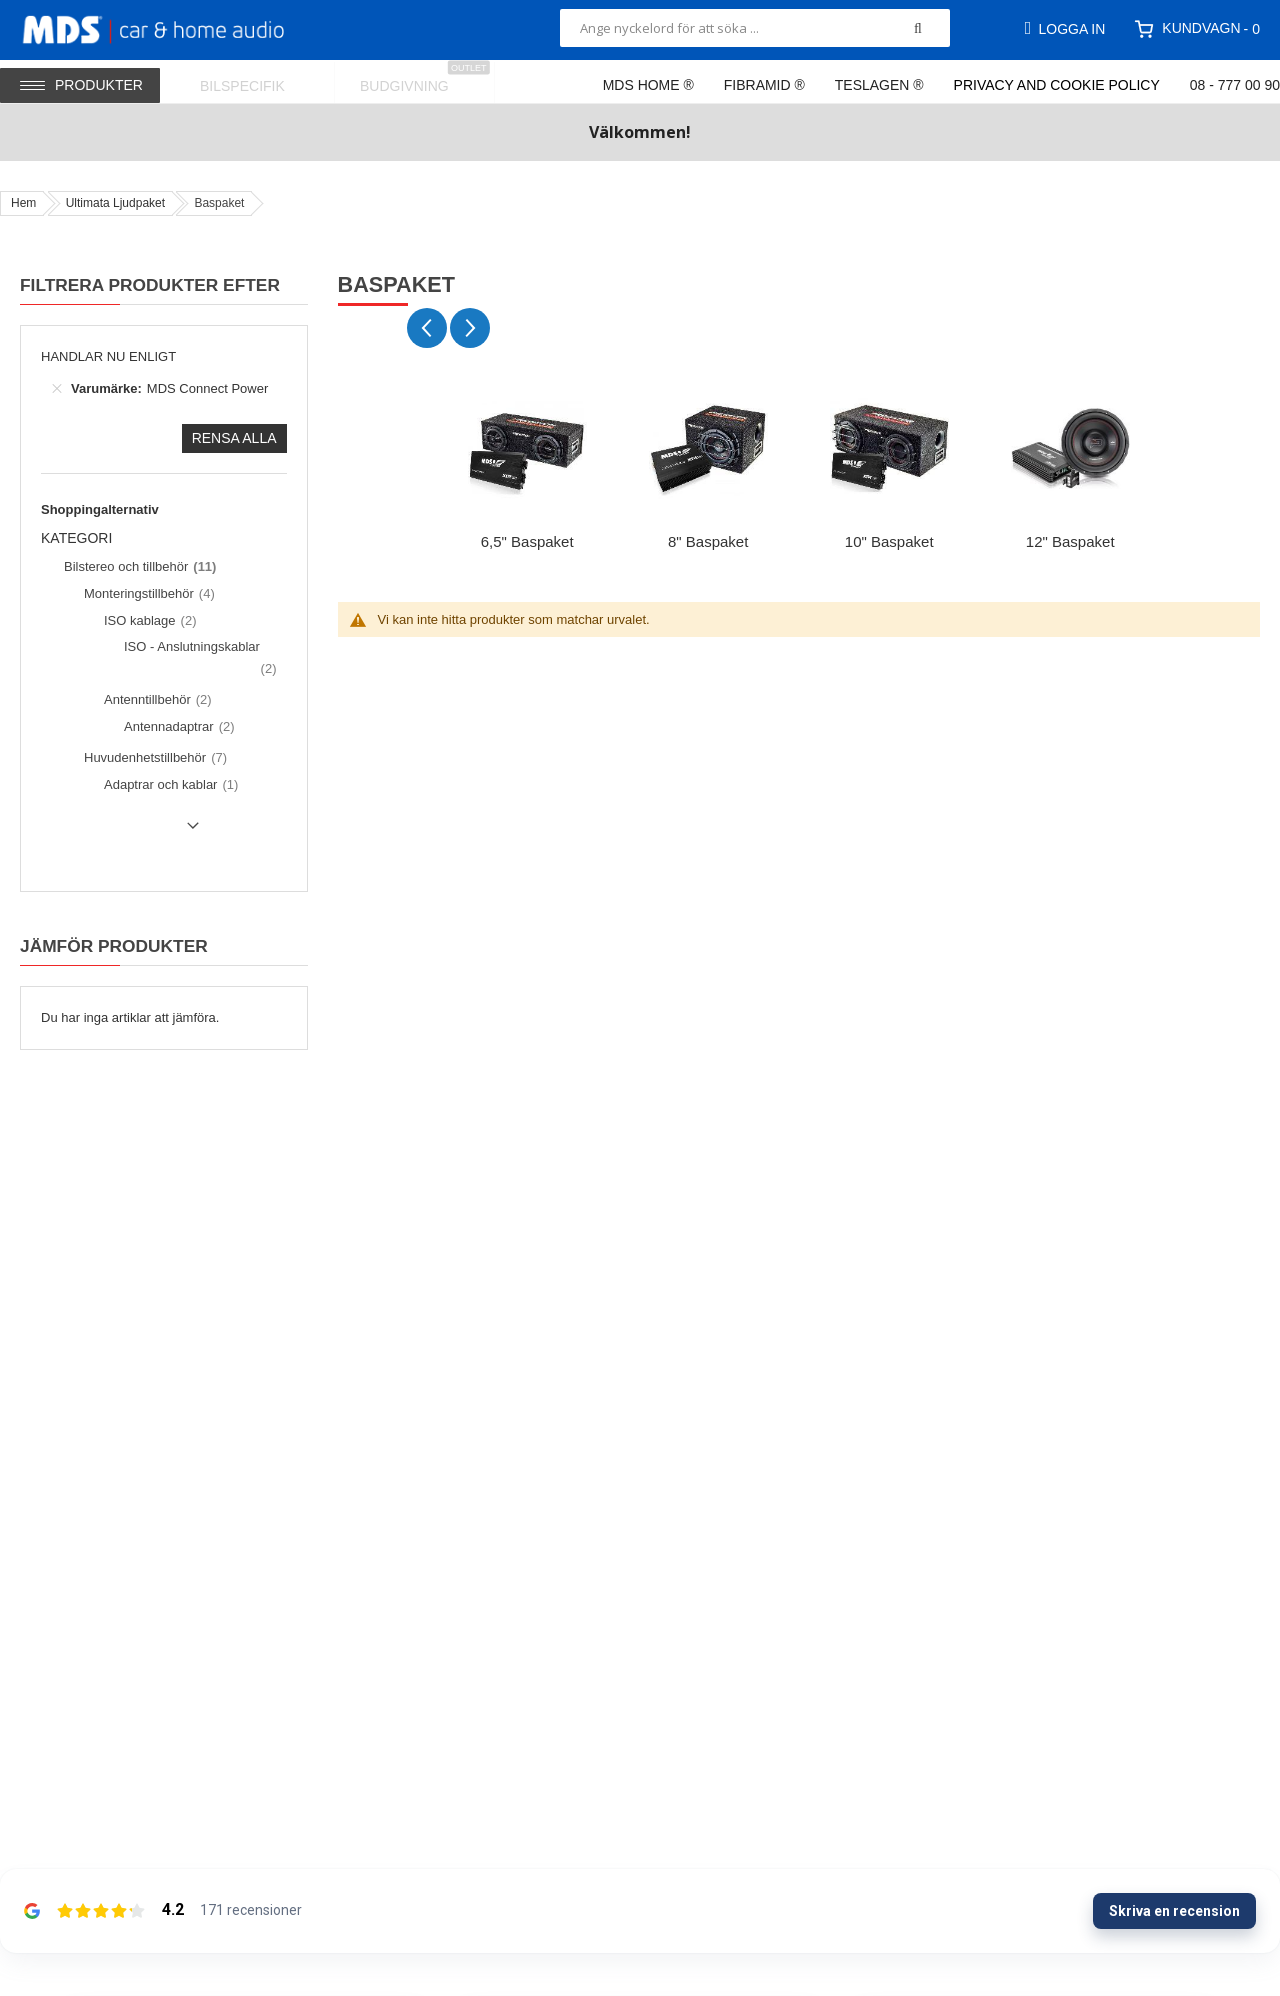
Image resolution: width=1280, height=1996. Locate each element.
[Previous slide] (427, 328)
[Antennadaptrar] (177, 727)
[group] (527, 470)
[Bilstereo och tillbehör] (137, 567)
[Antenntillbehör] (155, 700)
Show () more (124, 833)
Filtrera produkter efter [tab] (150, 285)
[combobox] (755, 28)
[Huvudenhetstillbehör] (153, 758)
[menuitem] (255, 81)
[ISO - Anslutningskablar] (198, 657)
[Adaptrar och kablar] (168, 785)
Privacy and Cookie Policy (1057, 85)
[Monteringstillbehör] (147, 594)
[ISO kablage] (147, 621)
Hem (23, 203)
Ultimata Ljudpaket (115, 203)
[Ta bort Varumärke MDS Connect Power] (57, 389)
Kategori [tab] (76, 538)
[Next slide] (470, 328)
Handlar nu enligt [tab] (108, 356)
